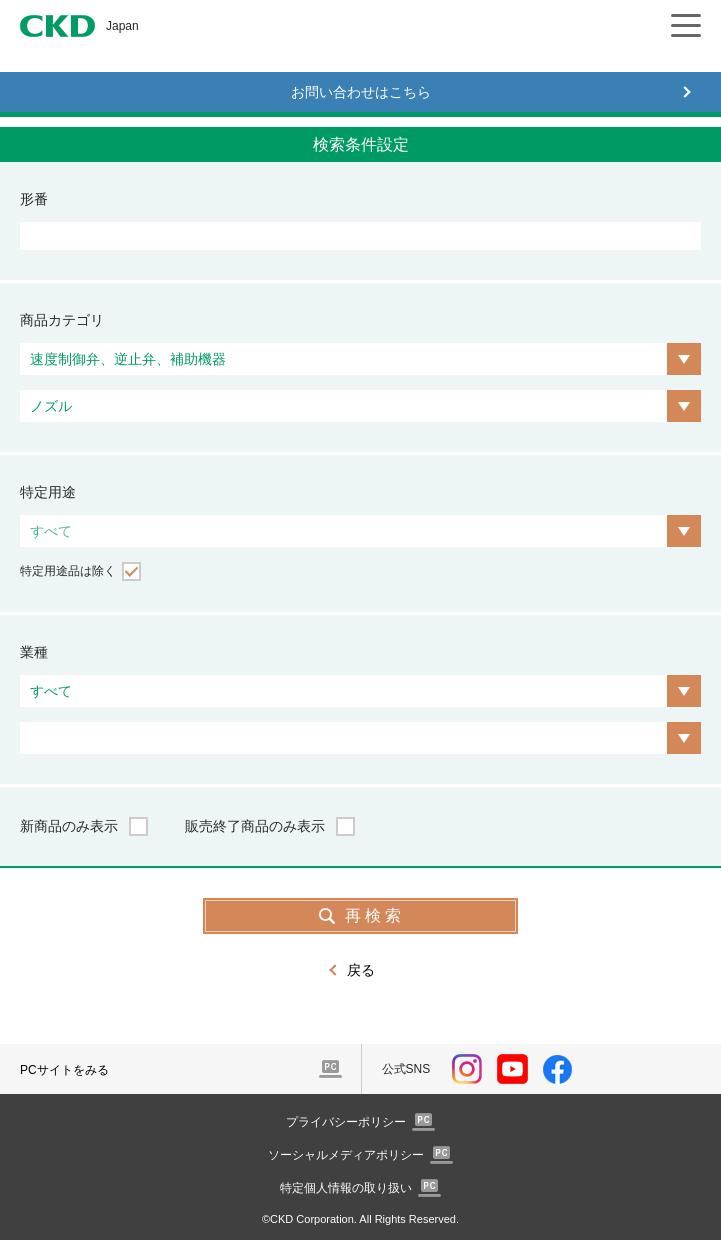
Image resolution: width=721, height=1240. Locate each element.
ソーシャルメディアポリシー (346, 1155)
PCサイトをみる (64, 1070)
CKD (57, 26)
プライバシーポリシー (346, 1122)
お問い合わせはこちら (361, 92)
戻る (361, 970)
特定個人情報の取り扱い (346, 1188)
